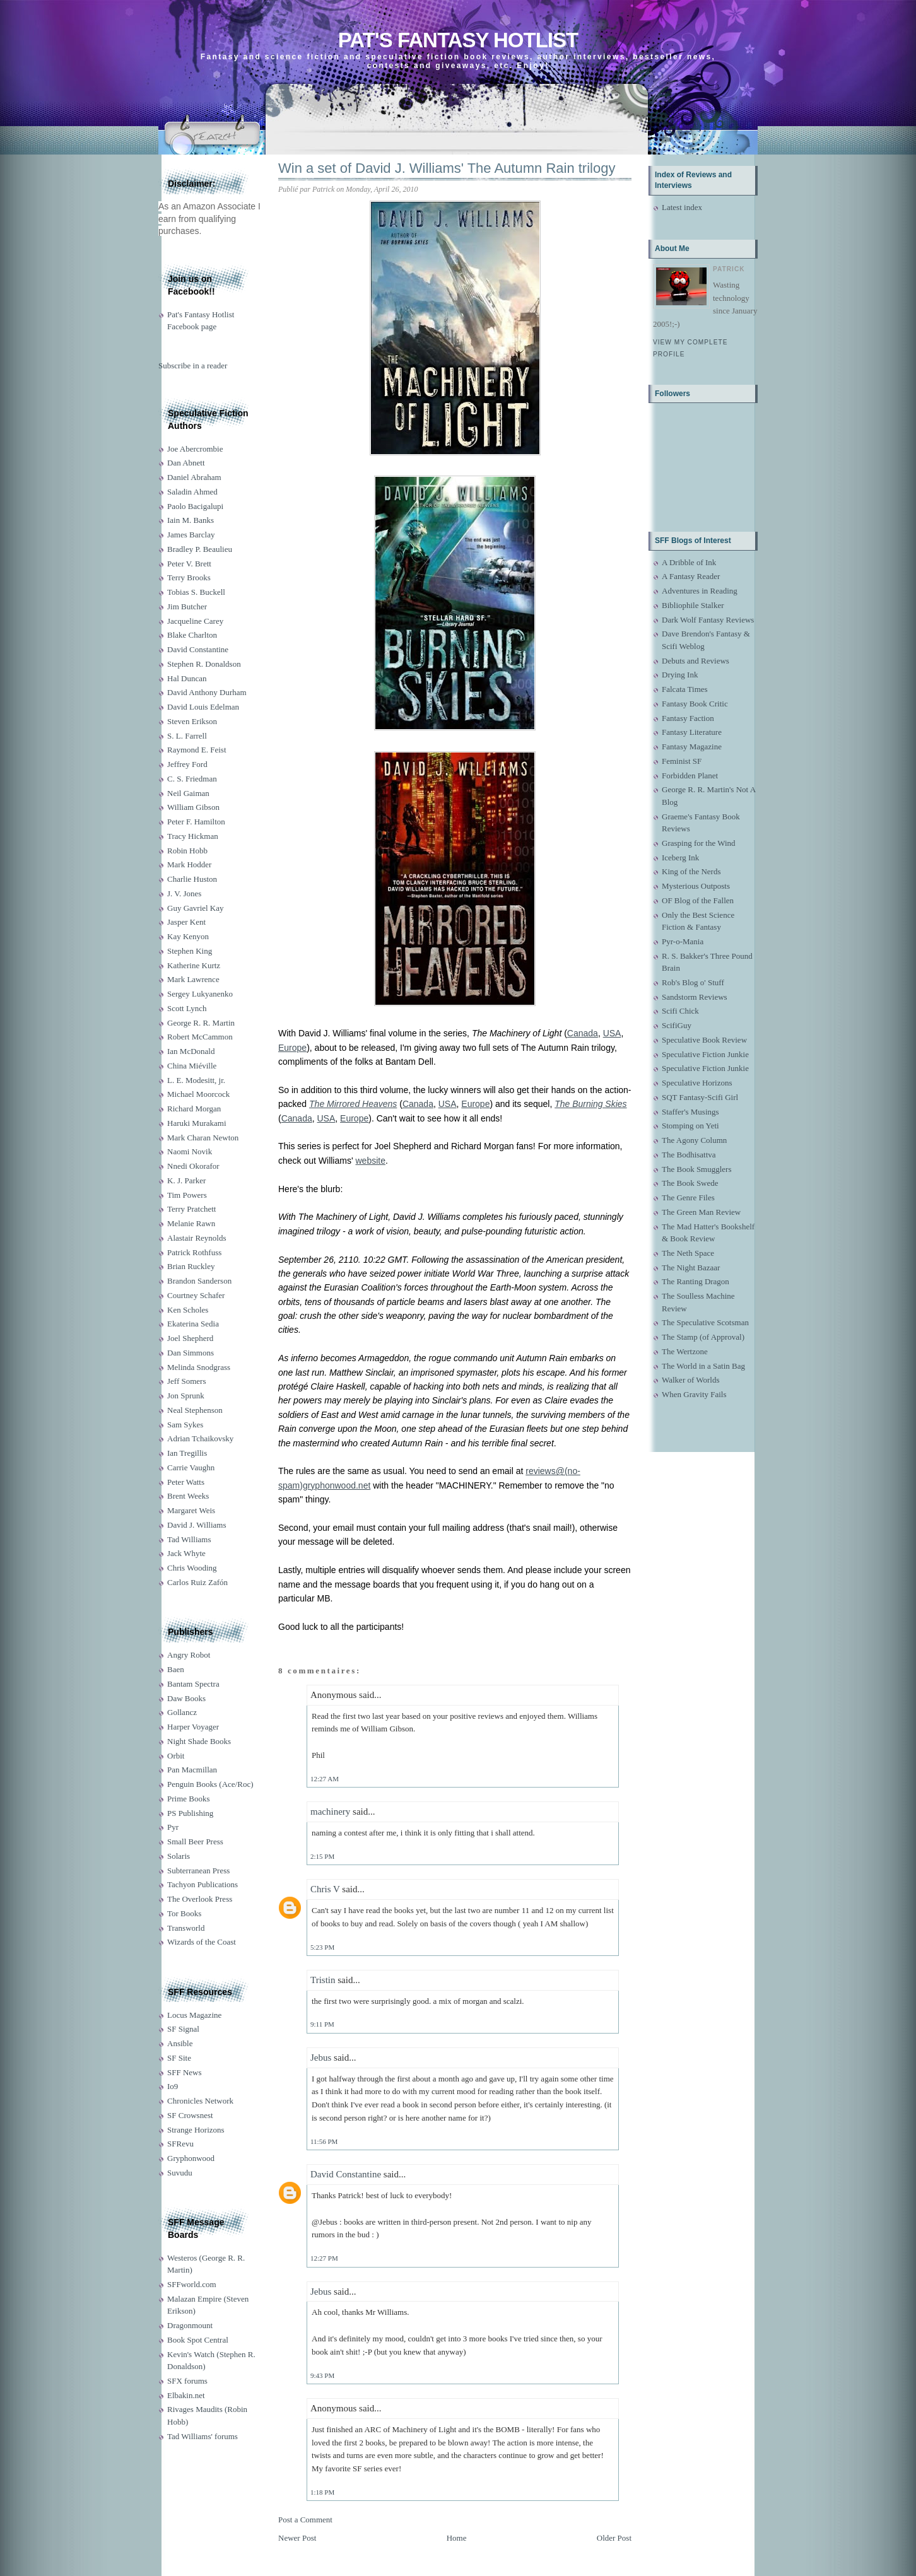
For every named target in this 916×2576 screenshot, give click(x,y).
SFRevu (180, 2143)
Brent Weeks (188, 1496)
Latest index (682, 207)
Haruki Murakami (196, 1123)
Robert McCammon (200, 1036)
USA (612, 1033)
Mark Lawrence (193, 979)
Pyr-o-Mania (682, 941)
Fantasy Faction (688, 718)
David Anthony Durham (207, 692)
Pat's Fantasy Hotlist (458, 40)
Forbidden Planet (690, 775)
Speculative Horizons (697, 1082)
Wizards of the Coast (201, 1942)
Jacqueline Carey (195, 621)
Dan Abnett (186, 462)
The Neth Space (688, 1253)
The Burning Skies (590, 1104)
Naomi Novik (189, 1151)
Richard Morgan (194, 1108)
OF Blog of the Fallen (698, 900)
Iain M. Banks (190, 520)
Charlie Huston (192, 879)
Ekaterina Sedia (193, 1323)
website (370, 1161)
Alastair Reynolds (196, 1238)
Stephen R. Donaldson (204, 664)
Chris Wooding (192, 1567)
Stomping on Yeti (690, 1125)
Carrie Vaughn (190, 1467)
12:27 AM (324, 1779)
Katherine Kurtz (193, 965)
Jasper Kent (186, 922)
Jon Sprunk (185, 1395)
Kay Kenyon (188, 936)
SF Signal (183, 2029)
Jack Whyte (186, 1553)
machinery (330, 1811)
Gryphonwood (190, 2158)
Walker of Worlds (691, 1380)
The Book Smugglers (697, 1169)
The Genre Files (688, 1197)
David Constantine (197, 649)
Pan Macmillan (192, 1769)
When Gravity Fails (694, 1394)
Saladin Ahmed (192, 491)
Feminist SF (682, 761)
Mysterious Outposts (696, 886)
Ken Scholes (187, 1309)
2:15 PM (322, 1856)
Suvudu (179, 2172)
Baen (175, 1669)
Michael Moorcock (198, 1094)
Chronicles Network (200, 2100)
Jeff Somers (186, 1381)
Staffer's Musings (690, 1111)
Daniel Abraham (194, 477)
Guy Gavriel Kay (195, 908)
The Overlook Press (199, 1899)
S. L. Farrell (187, 736)
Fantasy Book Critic (695, 703)
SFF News (184, 2072)
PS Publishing (190, 1813)
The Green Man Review (701, 1212)
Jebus (320, 2057)
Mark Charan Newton (202, 1137)
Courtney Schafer (196, 1295)
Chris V (325, 1889)
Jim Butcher (187, 606)
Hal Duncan (186, 678)
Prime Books (188, 1798)
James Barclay (190, 534)
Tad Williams (189, 1539)
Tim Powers (187, 1195)
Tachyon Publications (202, 1884)
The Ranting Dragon (695, 1281)
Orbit (175, 1755)
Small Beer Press (195, 1841)
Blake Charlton (192, 635)
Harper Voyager (193, 1726)
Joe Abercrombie (195, 449)
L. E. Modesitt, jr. (196, 1080)
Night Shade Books (199, 1741)
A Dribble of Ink (689, 562)
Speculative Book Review (704, 1040)
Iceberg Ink (680, 857)
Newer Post (297, 2538)
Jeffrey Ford (187, 764)
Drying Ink (680, 674)
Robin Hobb (187, 850)
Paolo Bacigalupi (195, 506)
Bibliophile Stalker (693, 605)
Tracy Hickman (192, 836)
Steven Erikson (192, 721)
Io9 (172, 2086)
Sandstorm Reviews (694, 997)
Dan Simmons (190, 1352)
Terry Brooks (189, 577)
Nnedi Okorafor (193, 1166)
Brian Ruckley (190, 1266)
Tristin (322, 1980)
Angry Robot (188, 1655)
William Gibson (193, 807)
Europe (292, 1048)
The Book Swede (690, 1183)
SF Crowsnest (190, 2115)
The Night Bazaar (691, 1267)
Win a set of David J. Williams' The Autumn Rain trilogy (446, 168)
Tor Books (184, 1913)
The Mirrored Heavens (353, 1104)
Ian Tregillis (187, 1453)
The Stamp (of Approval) (703, 1337)
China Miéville (191, 1065)
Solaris (178, 1856)
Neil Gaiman (188, 793)
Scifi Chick (680, 1011)
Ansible (179, 2043)
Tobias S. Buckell (196, 592)
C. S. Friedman (192, 778)
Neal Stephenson (195, 1410)
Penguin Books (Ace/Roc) (210, 1784)
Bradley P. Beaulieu (199, 549)
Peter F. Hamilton (196, 821)
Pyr (173, 1827)
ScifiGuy (676, 1025)
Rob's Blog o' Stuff (693, 982)
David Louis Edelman (203, 706)
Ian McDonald (190, 1051)
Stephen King (189, 951)
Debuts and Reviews (695, 660)
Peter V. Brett (189, 563)
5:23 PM (322, 1947)
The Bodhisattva (689, 1154)
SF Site (179, 2058)
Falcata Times (685, 689)
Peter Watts (185, 1482)
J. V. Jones (184, 893)
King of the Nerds (691, 871)
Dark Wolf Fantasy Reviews (708, 619)
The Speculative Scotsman (705, 1322)
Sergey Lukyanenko (200, 993)
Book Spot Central (197, 2340)
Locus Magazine (194, 2015)
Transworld (185, 1928)
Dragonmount (190, 2325)
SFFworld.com (191, 2284)
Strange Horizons (196, 2129)
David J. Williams (196, 1525)
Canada (582, 1033)
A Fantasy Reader (691, 576)
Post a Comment (305, 2519)
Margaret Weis (191, 1510)
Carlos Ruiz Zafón (197, 1582)
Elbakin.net (186, 2395)
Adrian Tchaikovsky (200, 1438)
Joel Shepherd (190, 1338)
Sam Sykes (185, 1424)
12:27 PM (324, 2258)
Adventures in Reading (699, 590)
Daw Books (186, 1698)
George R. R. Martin (201, 1022)
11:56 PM (324, 2141)
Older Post (614, 2538)
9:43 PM (322, 2375)
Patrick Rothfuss (194, 1252)
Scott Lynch (186, 1008)
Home (457, 2538)
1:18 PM (322, 2492)
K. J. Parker (186, 1180)
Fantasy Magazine (692, 746)
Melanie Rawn (191, 1223)
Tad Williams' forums (202, 2436)
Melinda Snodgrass (198, 1367)
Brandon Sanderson (199, 1280)
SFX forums (187, 2381)
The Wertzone (685, 1351)
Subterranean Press (198, 1870)
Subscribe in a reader (192, 365)
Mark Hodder (189, 864)
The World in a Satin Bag (703, 1366)
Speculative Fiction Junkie (705, 1054)
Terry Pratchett (191, 1209)
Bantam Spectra (193, 1684)
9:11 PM (322, 2024)
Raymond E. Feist (196, 749)
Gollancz (182, 1712)
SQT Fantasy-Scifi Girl (700, 1097)
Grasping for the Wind (699, 843)
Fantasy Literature (692, 732)
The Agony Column (694, 1140)
